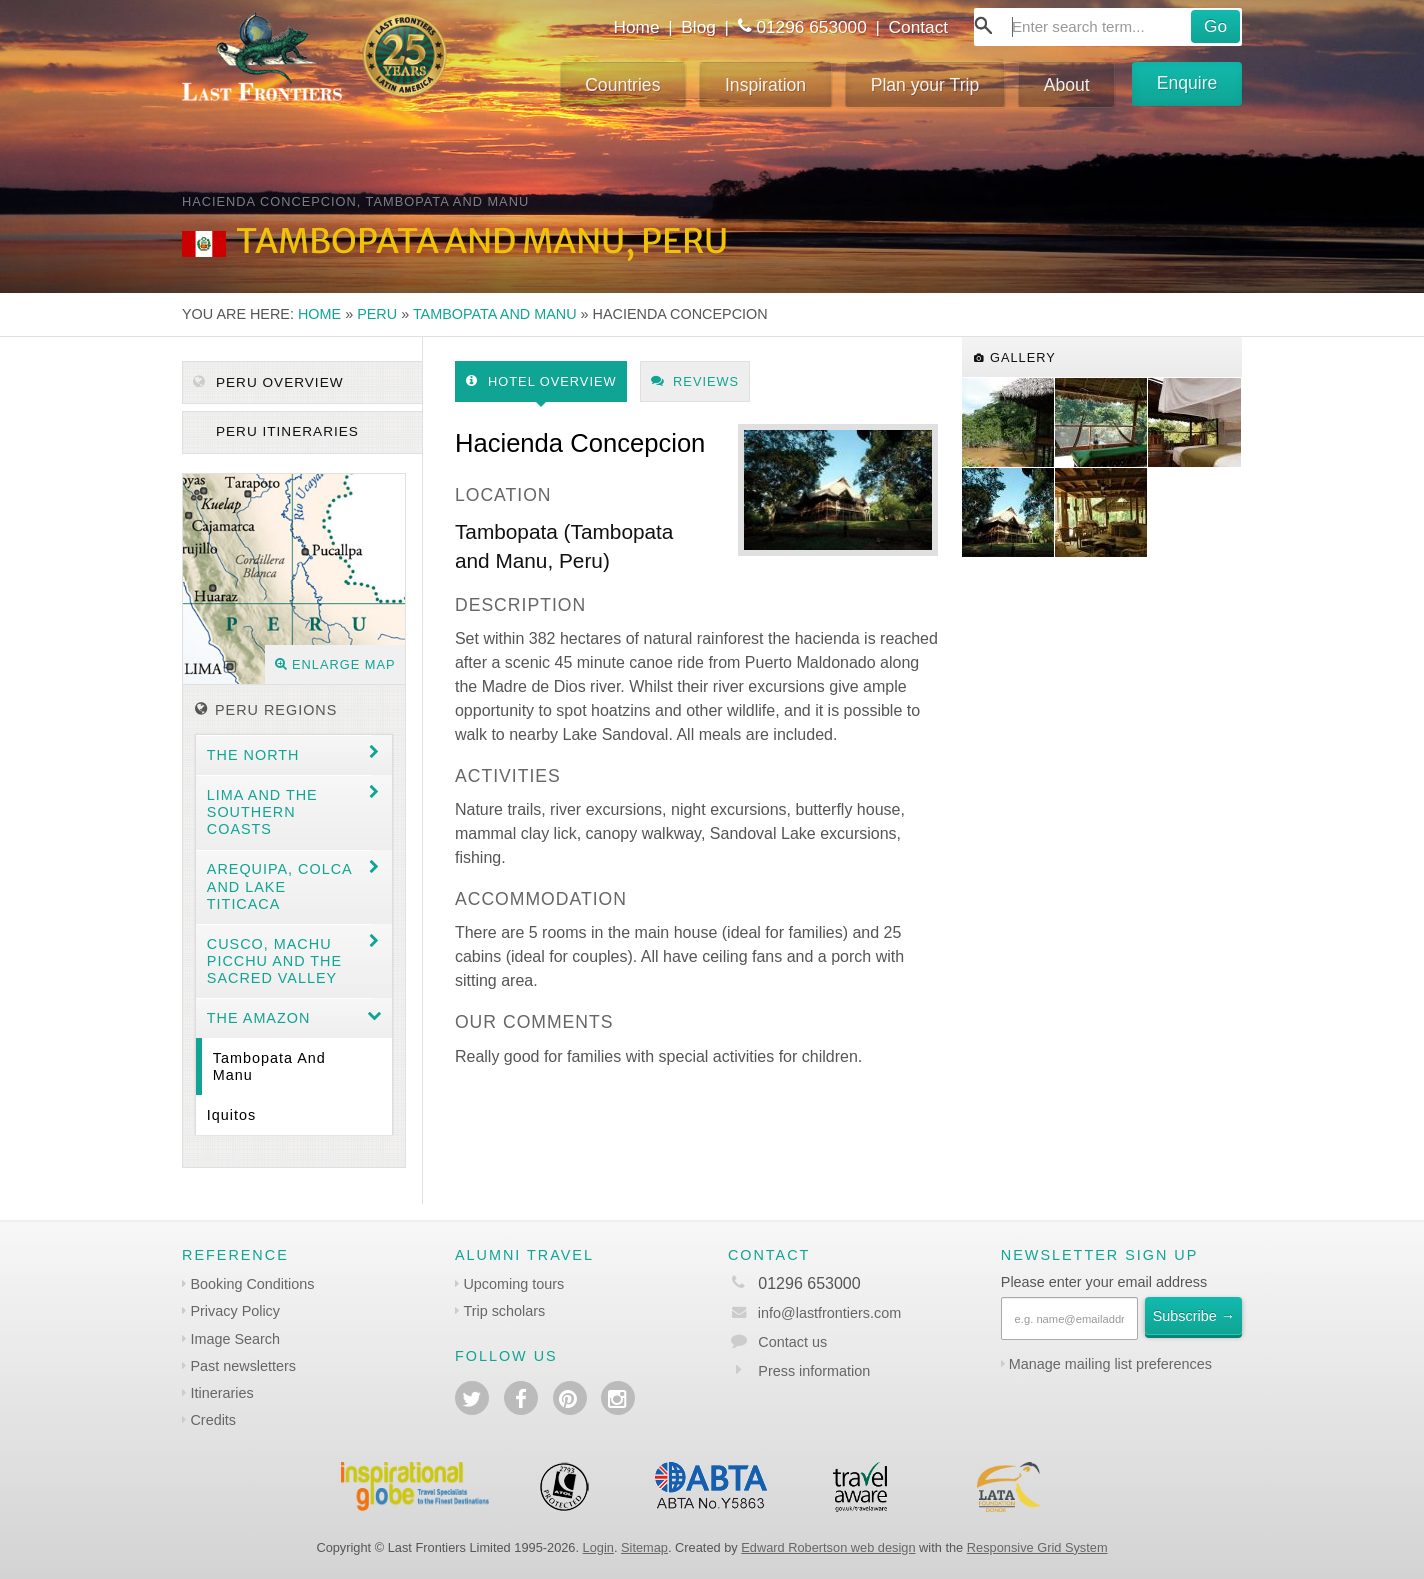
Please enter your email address (1104, 1282)
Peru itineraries (285, 431)
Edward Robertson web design (828, 1547)
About (1067, 85)
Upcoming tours (513, 1284)
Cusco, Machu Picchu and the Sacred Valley (274, 961)
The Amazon (259, 1018)
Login (598, 1547)
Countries (622, 85)
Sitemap (644, 1547)
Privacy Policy (235, 1311)
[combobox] (1108, 27)
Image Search (235, 1339)
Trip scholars (504, 1311)
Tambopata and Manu (495, 314)
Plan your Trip (925, 85)
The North (253, 755)
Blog (698, 27)
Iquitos (231, 1115)
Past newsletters (243, 1366)
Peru (377, 314)
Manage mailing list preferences (1110, 1364)
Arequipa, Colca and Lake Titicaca (280, 886)
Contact (919, 27)
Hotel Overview (541, 381)
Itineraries (221, 1393)
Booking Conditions (252, 1284)
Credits (213, 1420)
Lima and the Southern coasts (262, 812)
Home (636, 27)
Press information (814, 1371)
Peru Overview (268, 382)
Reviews (695, 381)
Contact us (792, 1342)
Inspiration (765, 85)
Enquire (1187, 83)
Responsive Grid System (1037, 1547)
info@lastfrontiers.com (814, 1313)
